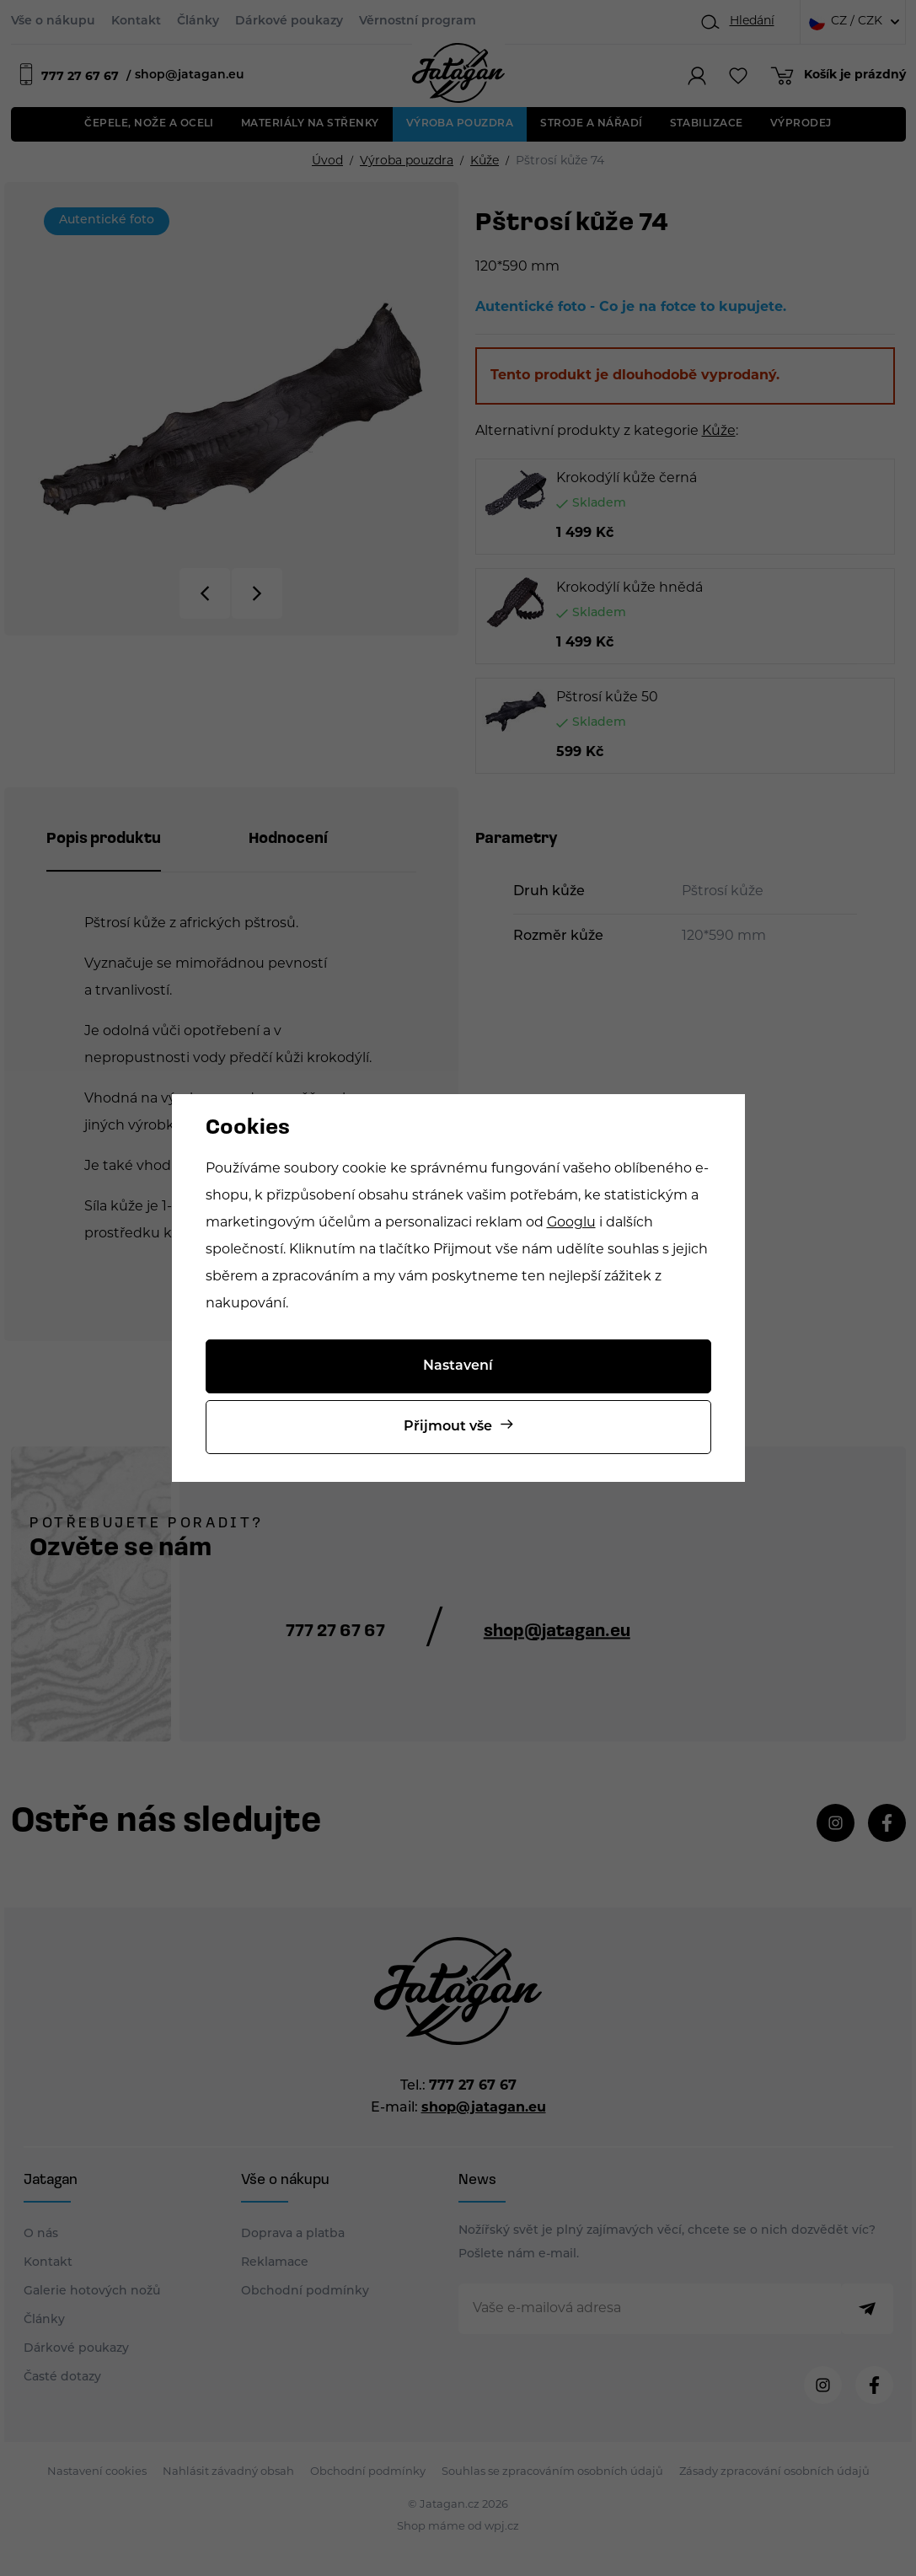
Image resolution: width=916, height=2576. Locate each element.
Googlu (571, 1223)
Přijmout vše (448, 1427)
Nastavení (458, 1366)
